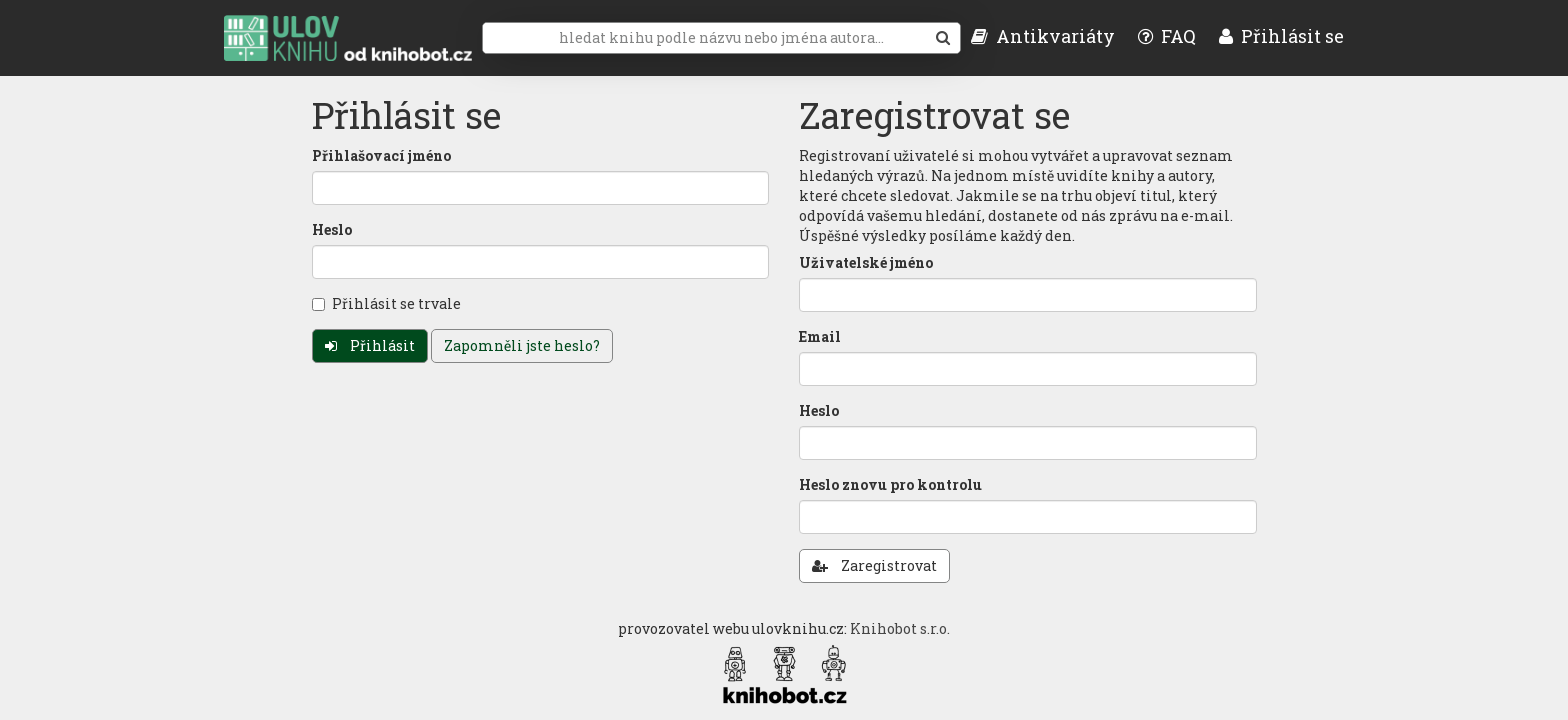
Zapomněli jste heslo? (522, 345)
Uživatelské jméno (866, 262)
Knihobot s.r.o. (900, 628)
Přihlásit (370, 345)
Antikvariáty (1043, 36)
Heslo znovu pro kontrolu (890, 484)
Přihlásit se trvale (386, 303)
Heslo (332, 229)
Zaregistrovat (874, 565)
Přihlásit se (1281, 36)
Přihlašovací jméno (381, 155)
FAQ (1167, 36)
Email (820, 336)
